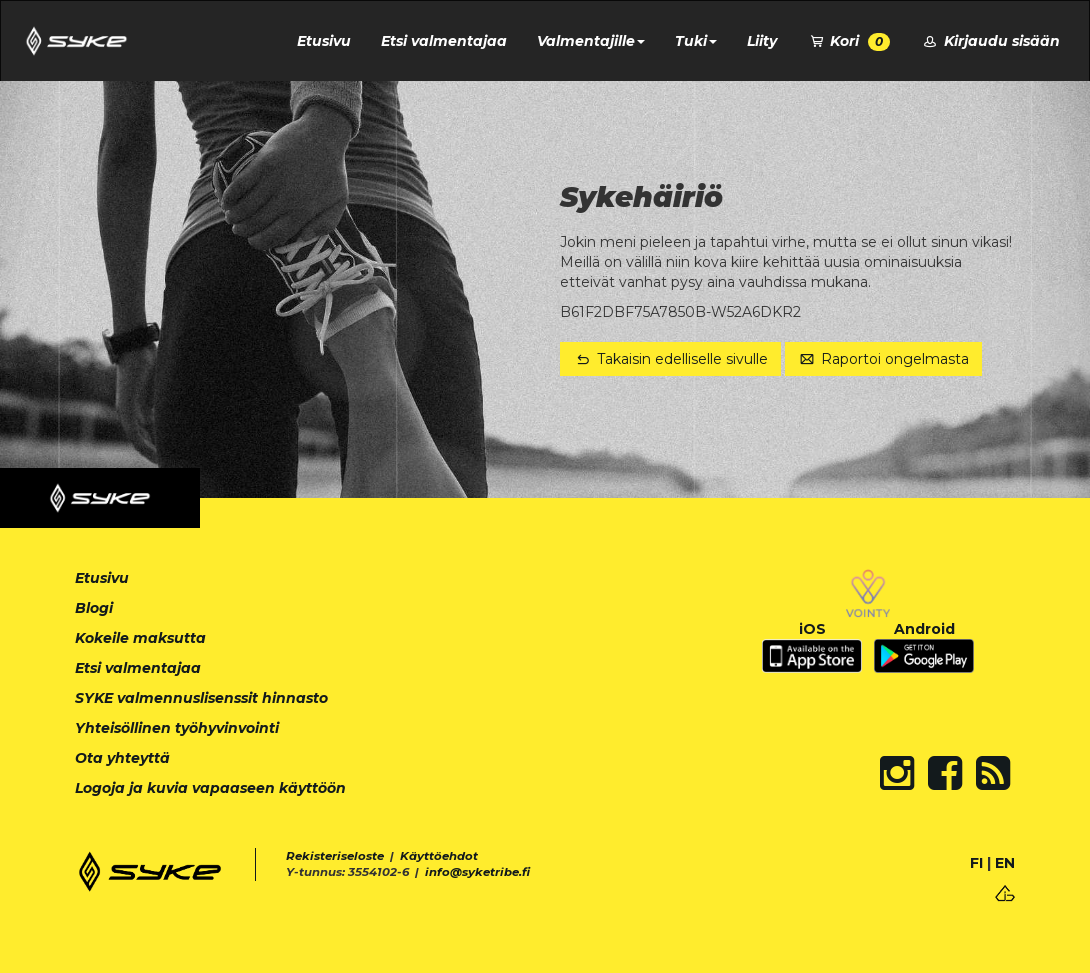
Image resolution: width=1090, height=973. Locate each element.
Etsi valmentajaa (444, 41)
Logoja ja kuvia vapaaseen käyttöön (210, 788)
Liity (762, 41)
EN (1005, 863)
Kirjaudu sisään (990, 41)
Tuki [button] (696, 41)
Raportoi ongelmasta (884, 359)
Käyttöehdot (439, 856)
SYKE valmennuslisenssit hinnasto (201, 698)
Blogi (94, 608)
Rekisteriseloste (335, 856)
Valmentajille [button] (591, 41)
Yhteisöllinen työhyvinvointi (177, 728)
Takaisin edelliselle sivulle (670, 359)
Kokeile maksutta (140, 638)
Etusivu (324, 41)
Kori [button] (849, 41)
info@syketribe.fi (477, 872)
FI (976, 863)
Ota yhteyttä (122, 758)
